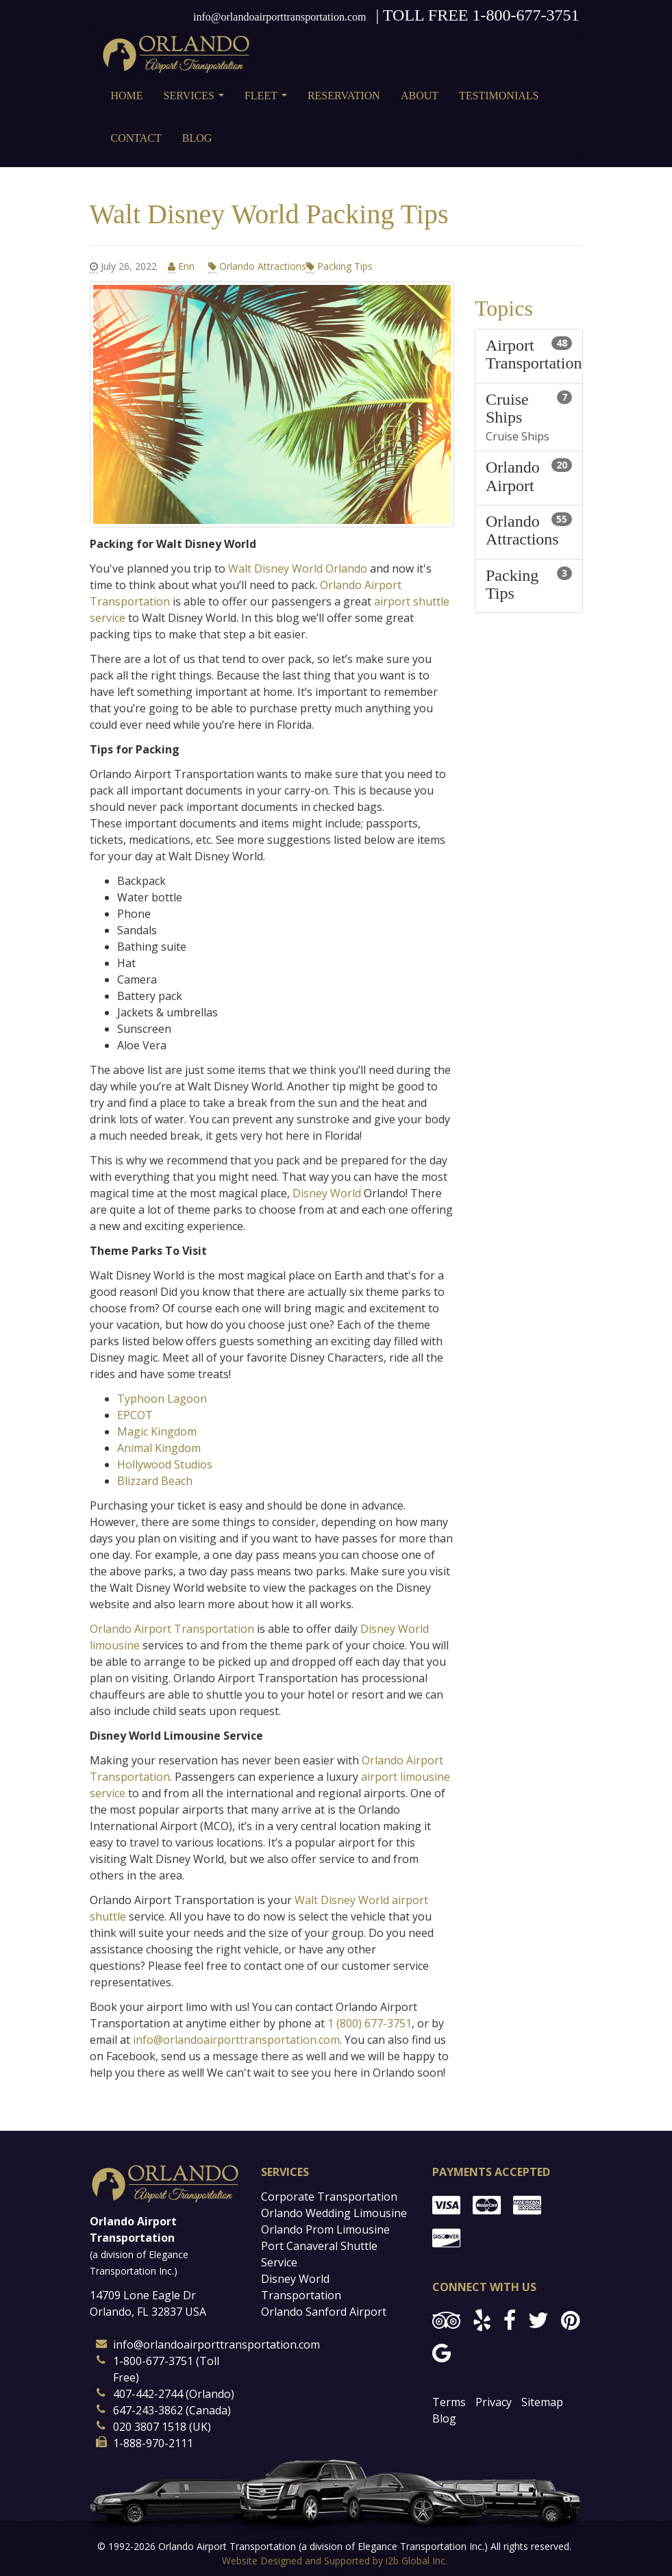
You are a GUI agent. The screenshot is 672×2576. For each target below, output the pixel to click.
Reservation (344, 95)
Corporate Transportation (329, 2196)
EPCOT (135, 1415)
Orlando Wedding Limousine (334, 2213)
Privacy (493, 2402)
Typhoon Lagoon (162, 1398)
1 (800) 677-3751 (369, 2023)
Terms (449, 2402)
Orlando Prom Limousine (325, 2229)
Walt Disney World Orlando (299, 568)
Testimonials (498, 95)
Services (196, 100)
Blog (197, 138)
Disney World (327, 1193)
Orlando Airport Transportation (172, 1628)
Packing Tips (339, 266)
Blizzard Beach (154, 1480)
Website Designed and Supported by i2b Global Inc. (334, 2560)
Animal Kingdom (159, 1447)
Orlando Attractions (257, 266)
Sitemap (542, 2402)
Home (127, 95)
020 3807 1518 (149, 2426)
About (419, 95)
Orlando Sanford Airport (323, 2311)
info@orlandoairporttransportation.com (279, 17)
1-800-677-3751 (526, 15)
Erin (182, 266)
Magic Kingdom (157, 1431)
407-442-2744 (148, 2393)
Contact (136, 138)
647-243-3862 (148, 2410)
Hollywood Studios (164, 1464)
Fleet (269, 100)
